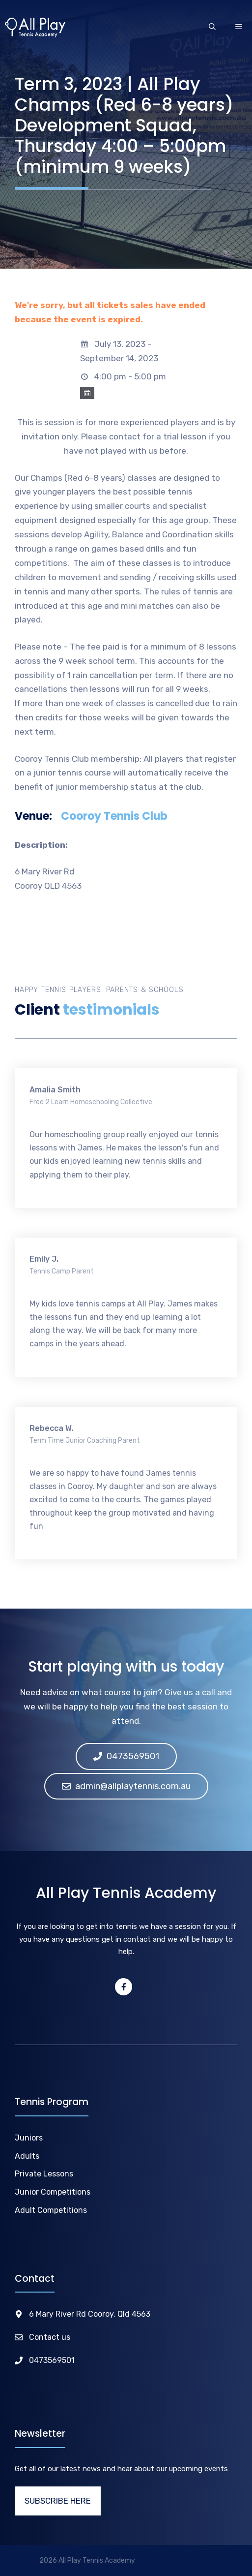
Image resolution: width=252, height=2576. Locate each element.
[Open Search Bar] (212, 27)
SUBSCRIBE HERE (58, 2501)
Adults (27, 2156)
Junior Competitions (52, 2192)
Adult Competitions (51, 2210)
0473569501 (52, 2360)
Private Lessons (44, 2173)
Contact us (49, 2337)
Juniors (29, 2137)
